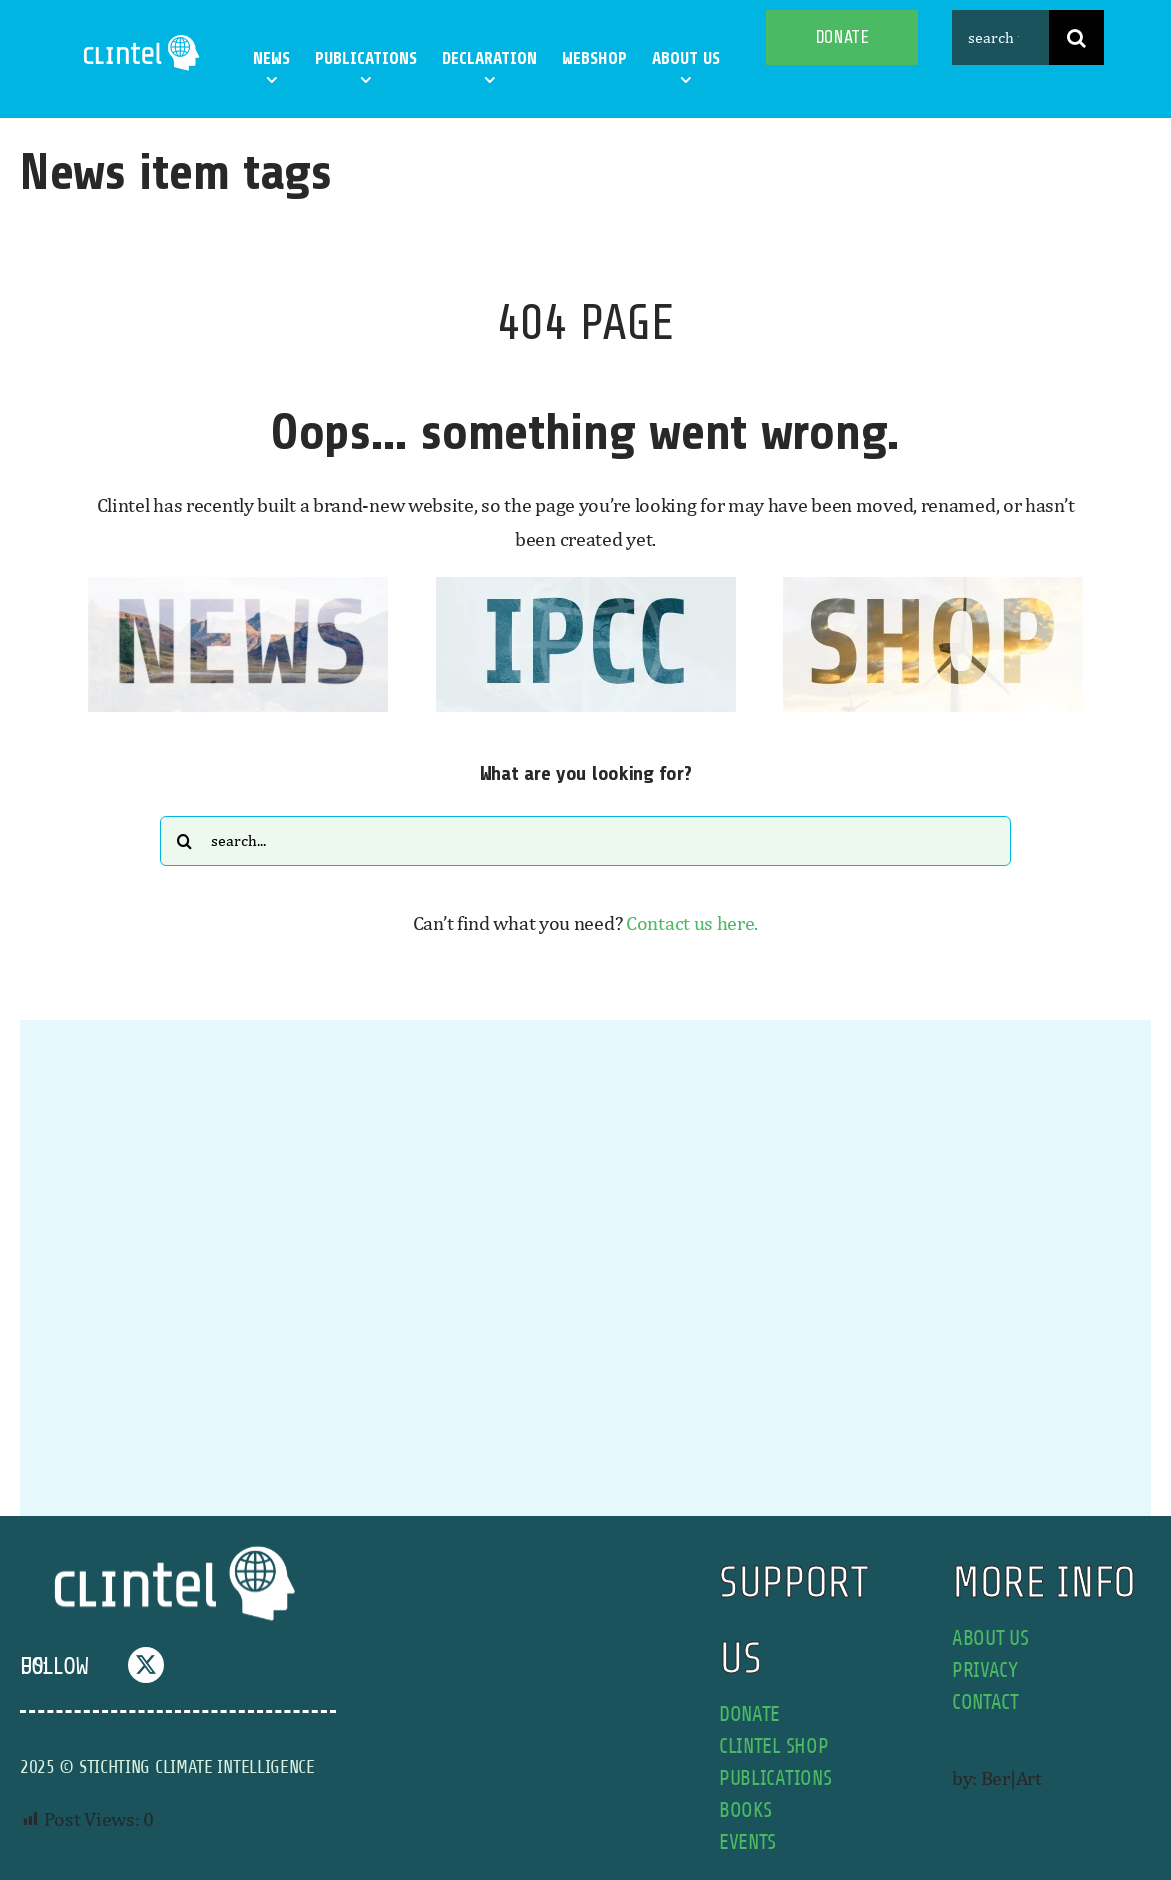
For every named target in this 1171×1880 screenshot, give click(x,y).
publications (775, 1778)
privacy (985, 1670)
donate (749, 1714)
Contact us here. (692, 922)
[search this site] (1001, 37)
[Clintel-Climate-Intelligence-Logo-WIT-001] (143, 39)
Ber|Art (1011, 1777)
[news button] (238, 586)
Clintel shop (773, 1746)
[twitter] (146, 1665)
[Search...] (585, 841)
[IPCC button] (586, 586)
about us (990, 1638)
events (747, 1842)
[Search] (1076, 37)
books (745, 1810)
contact (985, 1702)
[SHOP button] (933, 586)
